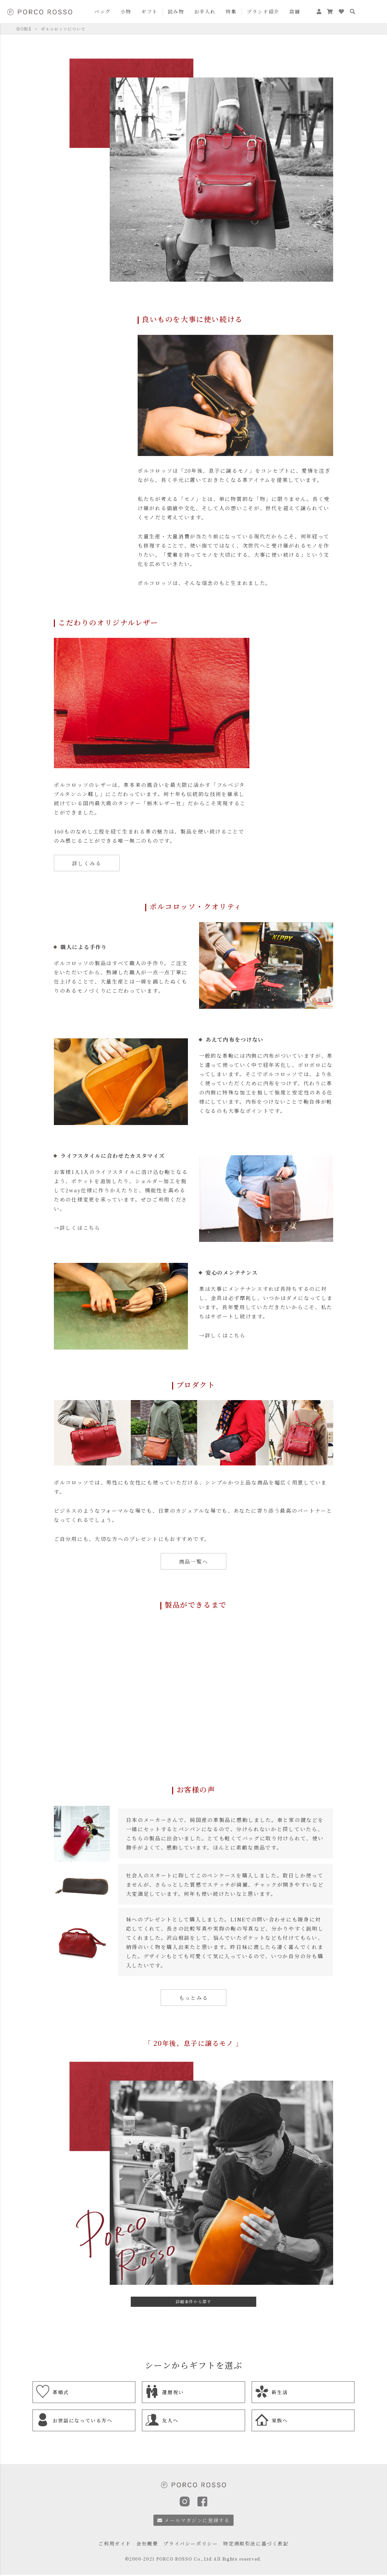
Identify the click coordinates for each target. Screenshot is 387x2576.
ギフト (149, 11)
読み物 (176, 11)
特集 (231, 11)
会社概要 (147, 2542)
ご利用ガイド (114, 2542)
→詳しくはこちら (77, 1227)
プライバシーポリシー (190, 2542)
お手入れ (205, 11)
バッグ (102, 11)
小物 (126, 11)
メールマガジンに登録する (193, 2520)
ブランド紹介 (263, 11)
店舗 (294, 11)
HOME (24, 29)
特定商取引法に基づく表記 (255, 2542)
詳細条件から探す (194, 2301)
